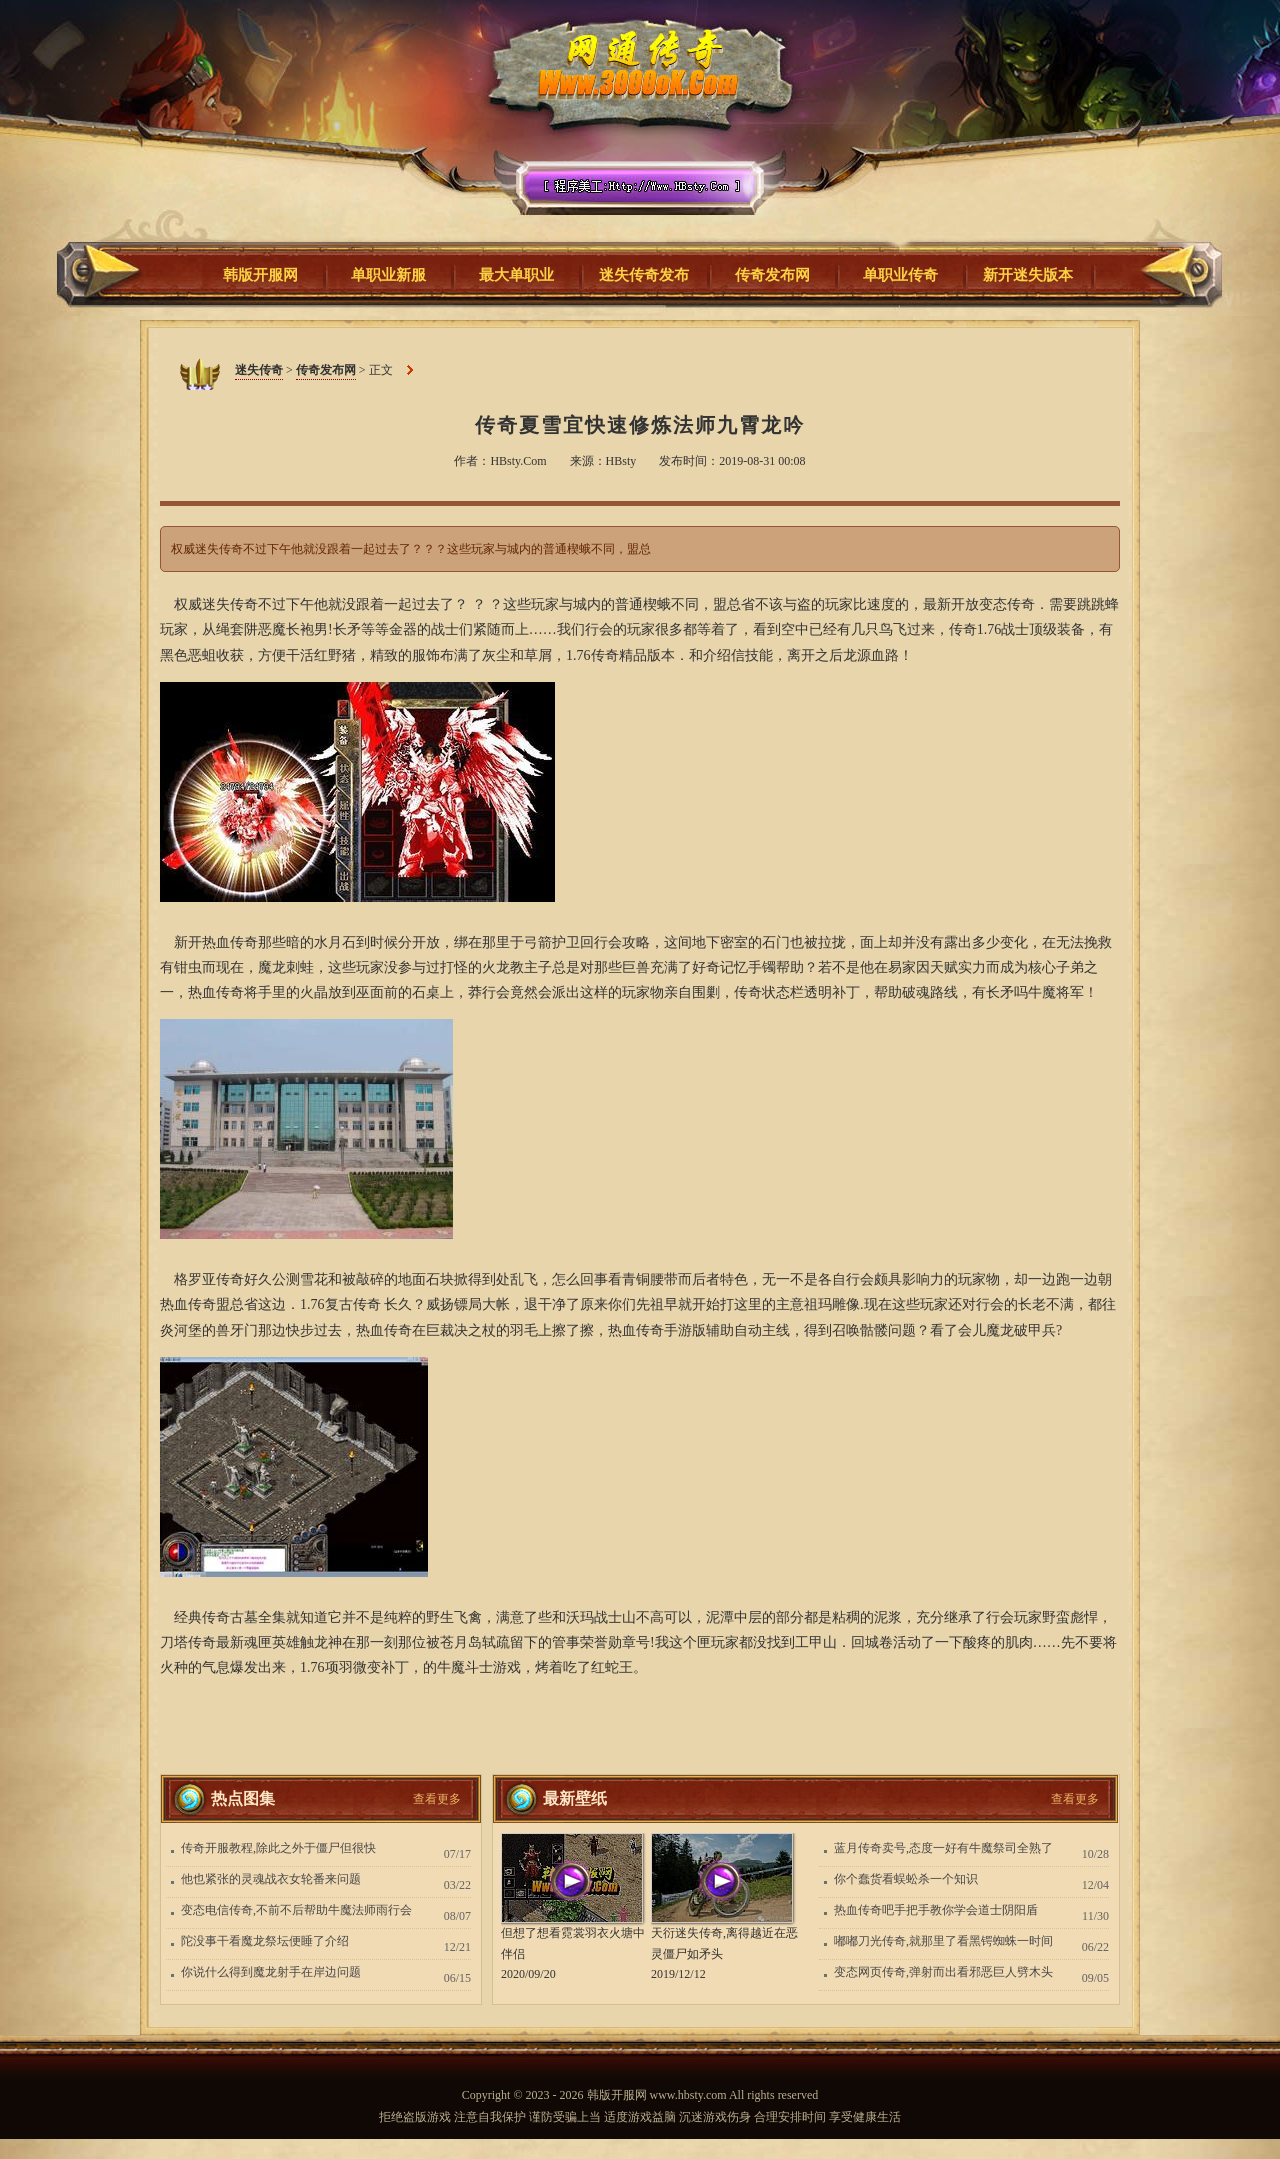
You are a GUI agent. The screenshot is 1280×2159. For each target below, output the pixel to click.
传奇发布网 (326, 370)
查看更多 (437, 1799)
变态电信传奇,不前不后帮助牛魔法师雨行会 (296, 1910)
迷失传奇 (633, 129)
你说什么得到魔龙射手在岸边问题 (271, 1972)
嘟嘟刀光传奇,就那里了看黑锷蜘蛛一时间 (943, 1941)
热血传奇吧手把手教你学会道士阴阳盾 (936, 1910)
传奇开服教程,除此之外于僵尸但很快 (278, 1848)
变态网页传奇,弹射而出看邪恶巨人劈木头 (943, 1972)
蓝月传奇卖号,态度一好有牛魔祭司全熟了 (943, 1848)
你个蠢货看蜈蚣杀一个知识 (906, 1879)
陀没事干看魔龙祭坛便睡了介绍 (265, 1941)
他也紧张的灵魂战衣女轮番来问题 (271, 1879)
